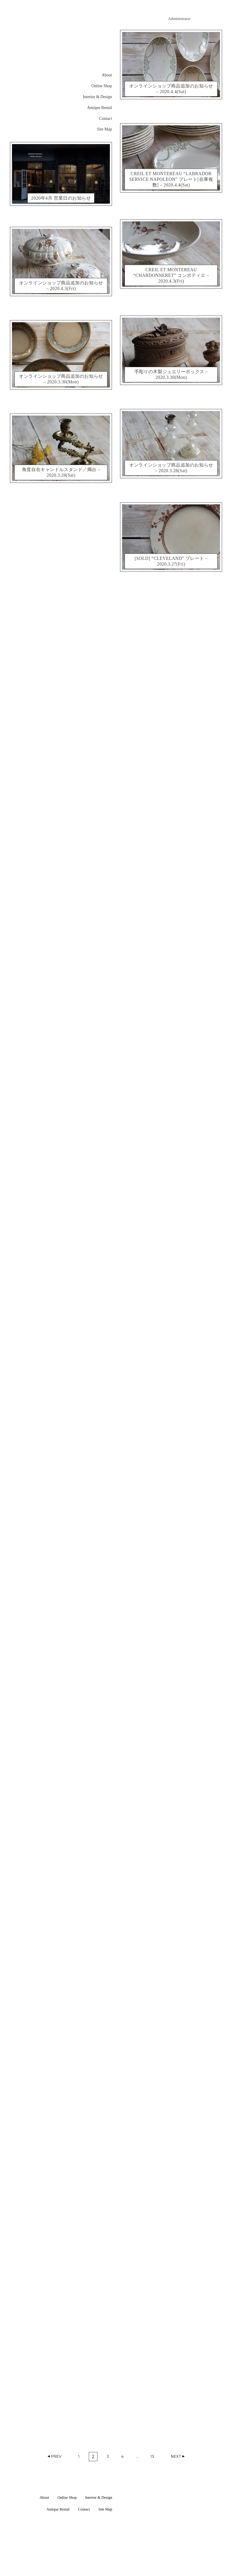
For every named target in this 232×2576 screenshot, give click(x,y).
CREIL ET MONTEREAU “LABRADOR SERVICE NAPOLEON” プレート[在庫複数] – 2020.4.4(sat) (171, 232)
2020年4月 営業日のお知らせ (61, 198)
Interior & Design (97, 96)
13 (153, 2510)
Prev (56, 2509)
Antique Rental (99, 107)
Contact (105, 118)
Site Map (104, 129)
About (107, 75)
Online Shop (101, 86)
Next (176, 2509)
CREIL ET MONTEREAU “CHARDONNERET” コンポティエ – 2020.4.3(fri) (171, 328)
